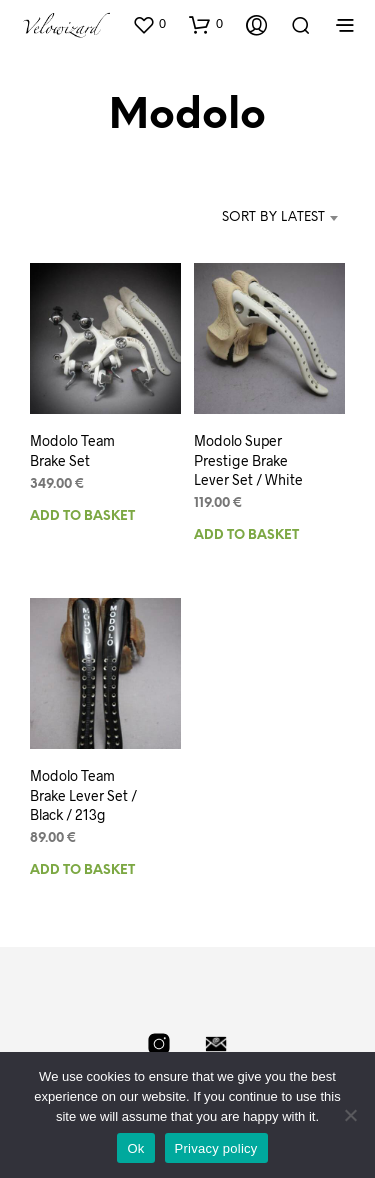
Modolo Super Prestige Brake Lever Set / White (248, 460)
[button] (149, 24)
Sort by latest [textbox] (273, 217)
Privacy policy (216, 1148)
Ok (135, 1148)
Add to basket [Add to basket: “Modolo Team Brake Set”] (82, 515)
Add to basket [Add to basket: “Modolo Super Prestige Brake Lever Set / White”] (246, 535)
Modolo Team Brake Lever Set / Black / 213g (83, 795)
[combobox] (253, 218)
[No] (350, 1115)
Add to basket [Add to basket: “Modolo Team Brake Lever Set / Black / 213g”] (82, 870)
